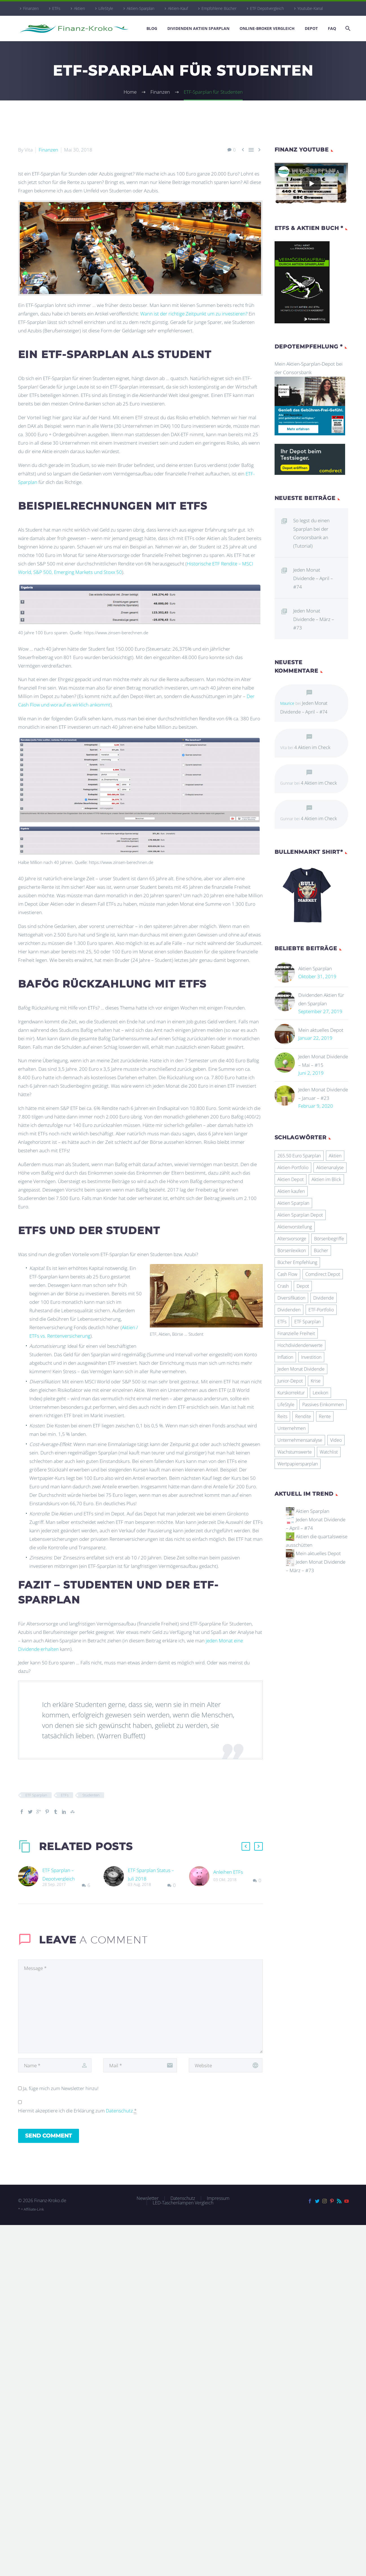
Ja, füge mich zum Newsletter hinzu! (58, 2088)
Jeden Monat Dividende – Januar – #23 (323, 1093)
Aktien (79, 8)
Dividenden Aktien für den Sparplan (321, 999)
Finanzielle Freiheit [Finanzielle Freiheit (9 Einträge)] (296, 1333)
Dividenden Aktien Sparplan (198, 28)
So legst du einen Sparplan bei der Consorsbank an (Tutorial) (311, 533)
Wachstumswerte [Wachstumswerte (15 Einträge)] (294, 1452)
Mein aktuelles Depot (320, 1030)
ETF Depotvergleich (267, 8)
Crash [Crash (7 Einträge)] (283, 1286)
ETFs (56, 8)
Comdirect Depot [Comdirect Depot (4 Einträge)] (322, 1274)
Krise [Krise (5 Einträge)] (316, 1381)
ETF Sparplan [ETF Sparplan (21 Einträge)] (307, 1321)
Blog (151, 28)
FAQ (332, 28)
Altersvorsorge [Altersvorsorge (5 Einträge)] (291, 1239)
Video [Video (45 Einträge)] (336, 1440)
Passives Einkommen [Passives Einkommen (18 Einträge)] (323, 1404)
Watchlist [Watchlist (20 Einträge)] (329, 1452)
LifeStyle (105, 8)
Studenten (91, 1795)
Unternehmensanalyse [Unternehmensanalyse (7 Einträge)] (299, 1440)
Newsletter (148, 2198)
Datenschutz (119, 2110)
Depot (311, 28)
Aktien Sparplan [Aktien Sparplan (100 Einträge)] (293, 1203)
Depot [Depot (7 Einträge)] (303, 1286)
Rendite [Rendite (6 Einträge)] (303, 1416)
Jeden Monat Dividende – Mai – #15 (323, 1060)
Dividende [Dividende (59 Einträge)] (323, 1298)
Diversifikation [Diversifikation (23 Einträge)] (291, 1298)
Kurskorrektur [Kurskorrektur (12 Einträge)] (291, 1393)
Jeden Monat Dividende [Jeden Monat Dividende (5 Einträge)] (301, 1369)
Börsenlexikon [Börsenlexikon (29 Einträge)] (291, 1250)
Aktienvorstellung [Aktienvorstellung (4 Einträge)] (294, 1227)
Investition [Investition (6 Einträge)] (311, 1357)
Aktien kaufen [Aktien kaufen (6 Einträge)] (291, 1191)
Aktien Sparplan (315, 968)
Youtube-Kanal (310, 8)
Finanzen (31, 8)
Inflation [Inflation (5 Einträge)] (285, 1357)
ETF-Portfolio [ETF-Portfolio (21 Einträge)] (321, 1310)
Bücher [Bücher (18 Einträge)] (321, 1250)
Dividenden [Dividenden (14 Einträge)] (289, 1310)
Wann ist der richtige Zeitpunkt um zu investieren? (193, 313)
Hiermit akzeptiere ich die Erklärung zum (77, 2110)
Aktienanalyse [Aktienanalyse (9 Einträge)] (330, 1167)
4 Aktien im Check (312, 747)
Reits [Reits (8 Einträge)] (282, 1416)
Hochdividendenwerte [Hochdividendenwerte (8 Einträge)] (300, 1345)
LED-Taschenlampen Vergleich (183, 2203)
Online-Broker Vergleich (267, 28)
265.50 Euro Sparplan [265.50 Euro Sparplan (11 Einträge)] (299, 1156)
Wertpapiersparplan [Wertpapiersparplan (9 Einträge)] (297, 1464)
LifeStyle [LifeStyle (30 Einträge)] (285, 1404)
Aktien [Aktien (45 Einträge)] (335, 1156)
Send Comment (48, 2135)
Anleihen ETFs (228, 1872)
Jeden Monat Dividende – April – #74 (313, 578)
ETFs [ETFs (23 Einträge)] (281, 1321)
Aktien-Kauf (178, 8)
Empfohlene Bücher (218, 8)
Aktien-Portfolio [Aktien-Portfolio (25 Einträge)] (292, 1167)
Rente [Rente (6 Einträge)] (325, 1416)
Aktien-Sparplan (140, 8)
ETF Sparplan (36, 1795)
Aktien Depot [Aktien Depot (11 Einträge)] (290, 1179)
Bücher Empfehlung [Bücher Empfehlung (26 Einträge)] (297, 1262)
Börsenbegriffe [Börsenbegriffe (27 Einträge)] (329, 1239)
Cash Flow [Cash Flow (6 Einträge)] (287, 1274)
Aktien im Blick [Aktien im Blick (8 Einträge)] (326, 1179)
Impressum (218, 2198)
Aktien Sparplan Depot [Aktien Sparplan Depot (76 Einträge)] (300, 1215)
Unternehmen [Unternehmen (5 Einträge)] (291, 1428)
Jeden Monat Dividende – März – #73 (313, 619)
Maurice (287, 703)
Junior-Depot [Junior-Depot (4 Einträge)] (290, 1381)
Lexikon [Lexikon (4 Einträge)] (320, 1393)
